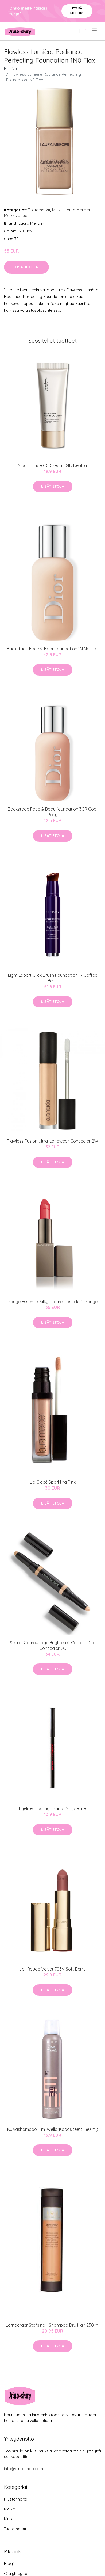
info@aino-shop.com (23, 2468)
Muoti (9, 2518)
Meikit (57, 209)
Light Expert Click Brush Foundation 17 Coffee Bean (52, 977)
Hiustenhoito (15, 2499)
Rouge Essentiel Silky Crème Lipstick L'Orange (53, 1301)
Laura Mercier (78, 209)
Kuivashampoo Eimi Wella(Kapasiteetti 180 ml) (52, 2129)
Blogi (9, 2563)
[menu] (94, 30)
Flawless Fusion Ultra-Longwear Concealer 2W (52, 1141)
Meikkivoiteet (16, 215)
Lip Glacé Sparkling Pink (53, 1482)
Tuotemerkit (39, 209)
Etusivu (10, 68)
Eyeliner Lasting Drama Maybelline (52, 1808)
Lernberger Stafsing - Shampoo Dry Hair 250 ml (52, 2325)
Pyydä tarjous (77, 10)
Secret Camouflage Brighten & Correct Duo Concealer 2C (52, 1645)
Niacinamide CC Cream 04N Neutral (53, 465)
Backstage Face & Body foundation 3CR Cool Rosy (52, 811)
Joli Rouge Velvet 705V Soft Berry (52, 1969)
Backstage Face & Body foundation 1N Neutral (52, 648)
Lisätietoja (26, 267)
